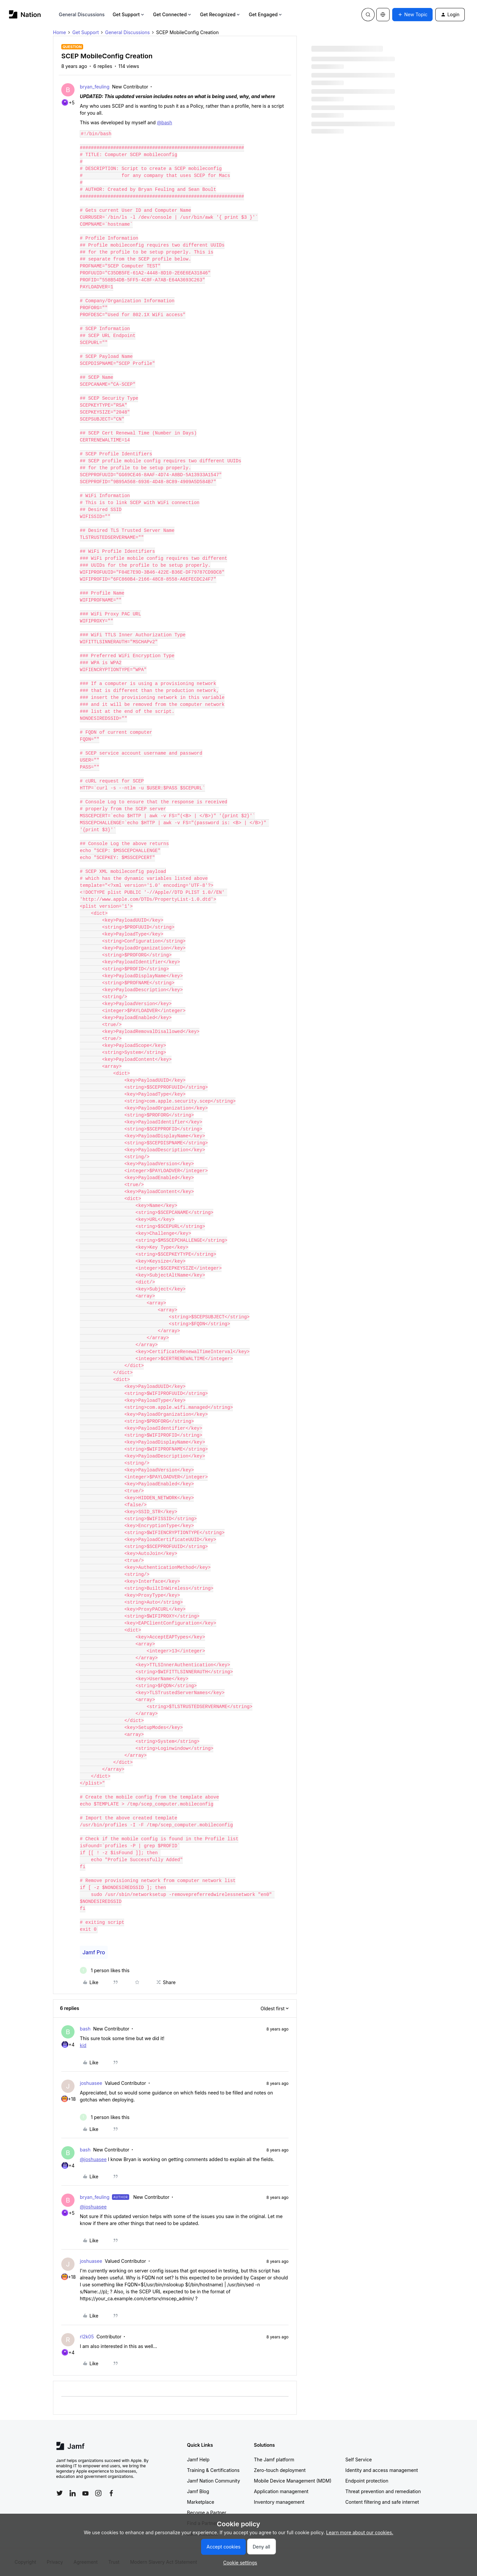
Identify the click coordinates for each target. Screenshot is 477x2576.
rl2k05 (87, 2336)
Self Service (358, 2459)
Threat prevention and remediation (383, 2491)
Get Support (129, 14)
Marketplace (200, 2502)
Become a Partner (206, 2512)
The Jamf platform (274, 2459)
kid (83, 2045)
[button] (412, 14)
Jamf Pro (93, 1952)
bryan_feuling (94, 86)
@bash (164, 122)
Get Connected (172, 14)
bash (85, 2029)
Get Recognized (220, 14)
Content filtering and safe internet (382, 2502)
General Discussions (82, 14)
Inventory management (279, 2502)
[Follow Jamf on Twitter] (59, 2493)
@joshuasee (93, 2159)
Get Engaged (266, 14)
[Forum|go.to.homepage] (25, 14)
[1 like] (105, 1970)
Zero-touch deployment (280, 2470)
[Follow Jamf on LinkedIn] (72, 2493)
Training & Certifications (213, 2470)
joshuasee (91, 2083)
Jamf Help (198, 2459)
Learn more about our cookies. (360, 2532)
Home (59, 32)
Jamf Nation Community (213, 2481)
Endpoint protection (367, 2481)
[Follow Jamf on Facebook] (111, 2493)
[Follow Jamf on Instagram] (98, 2493)
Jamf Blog (198, 2491)
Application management (281, 2491)
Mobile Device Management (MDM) (293, 2481)
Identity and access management (381, 2470)
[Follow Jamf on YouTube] (85, 2493)
